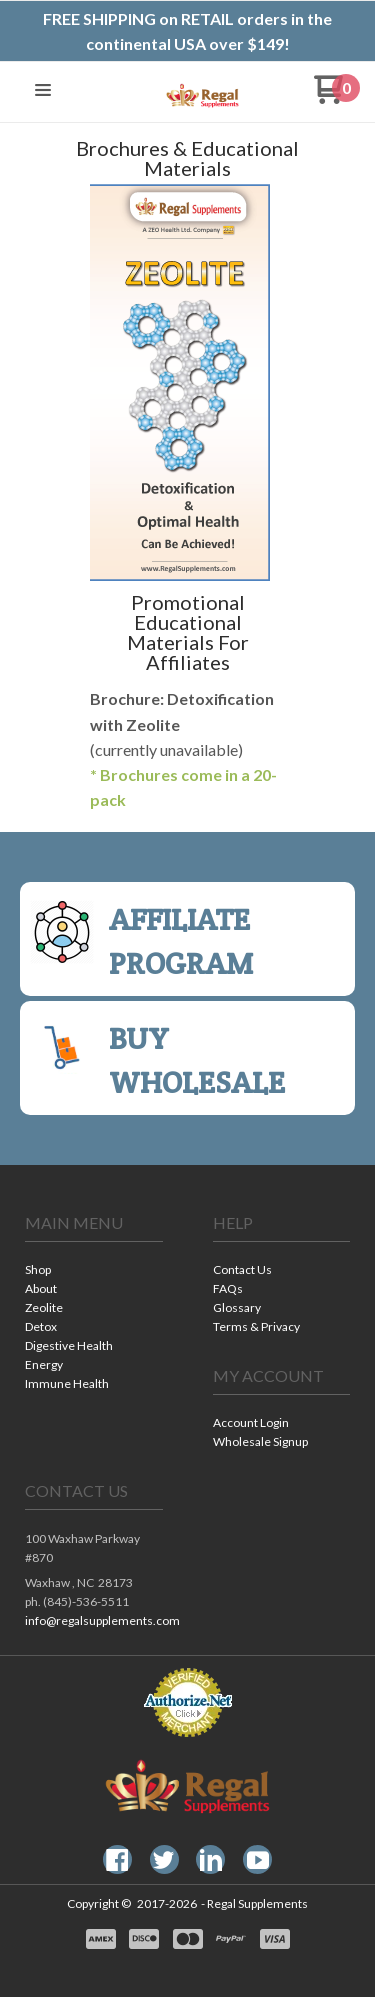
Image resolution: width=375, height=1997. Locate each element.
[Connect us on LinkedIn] (211, 1860)
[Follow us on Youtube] (258, 1860)
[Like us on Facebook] (117, 1860)
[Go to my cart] (337, 97)
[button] (43, 91)
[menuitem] (94, 1271)
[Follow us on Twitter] (164, 1860)
